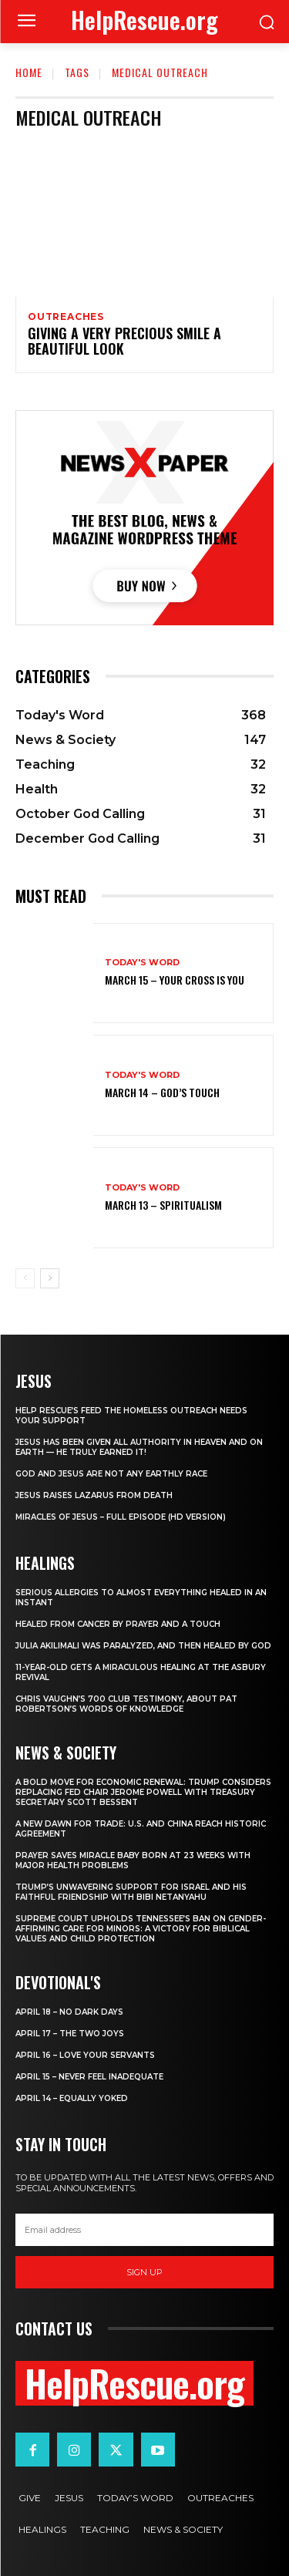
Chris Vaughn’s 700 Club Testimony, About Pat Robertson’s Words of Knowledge (126, 1704)
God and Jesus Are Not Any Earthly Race (111, 1474)
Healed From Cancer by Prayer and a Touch (117, 1624)
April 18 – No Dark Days (69, 2012)
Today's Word (142, 962)
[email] (144, 2230)
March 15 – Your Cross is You (174, 979)
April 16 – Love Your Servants (85, 2055)
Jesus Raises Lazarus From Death (94, 1495)
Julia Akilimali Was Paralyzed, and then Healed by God (143, 1646)
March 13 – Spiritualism (163, 1205)
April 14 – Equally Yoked (71, 2098)
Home (28, 72)
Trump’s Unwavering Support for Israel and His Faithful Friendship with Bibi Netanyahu (131, 1892)
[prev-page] (25, 1278)
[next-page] (49, 1278)
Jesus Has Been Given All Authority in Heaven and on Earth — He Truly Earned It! (139, 1447)
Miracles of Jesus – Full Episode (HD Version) (120, 1517)
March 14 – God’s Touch (162, 1092)
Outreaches (66, 317)
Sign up (144, 2272)
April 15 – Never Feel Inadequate (89, 2077)
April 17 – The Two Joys (69, 2034)
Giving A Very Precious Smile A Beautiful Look (124, 341)
